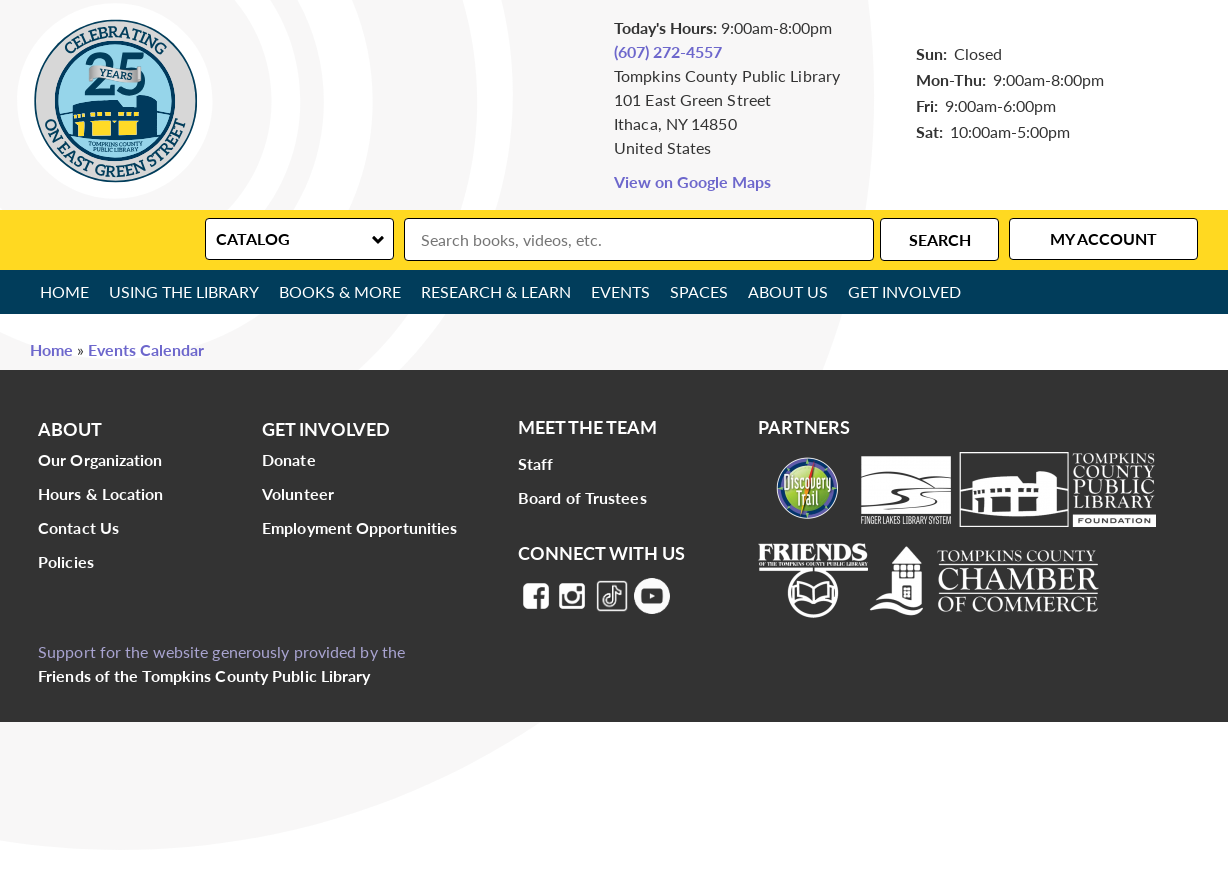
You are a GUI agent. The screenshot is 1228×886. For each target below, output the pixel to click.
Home (64, 291)
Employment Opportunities (359, 527)
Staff (536, 463)
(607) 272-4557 (668, 51)
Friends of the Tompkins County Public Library (204, 675)
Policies (66, 561)
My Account (1103, 238)
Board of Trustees (582, 497)
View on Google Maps (692, 181)
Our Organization (100, 459)
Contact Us (78, 527)
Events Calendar (146, 349)
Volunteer (298, 493)
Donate (289, 459)
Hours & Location (101, 493)
